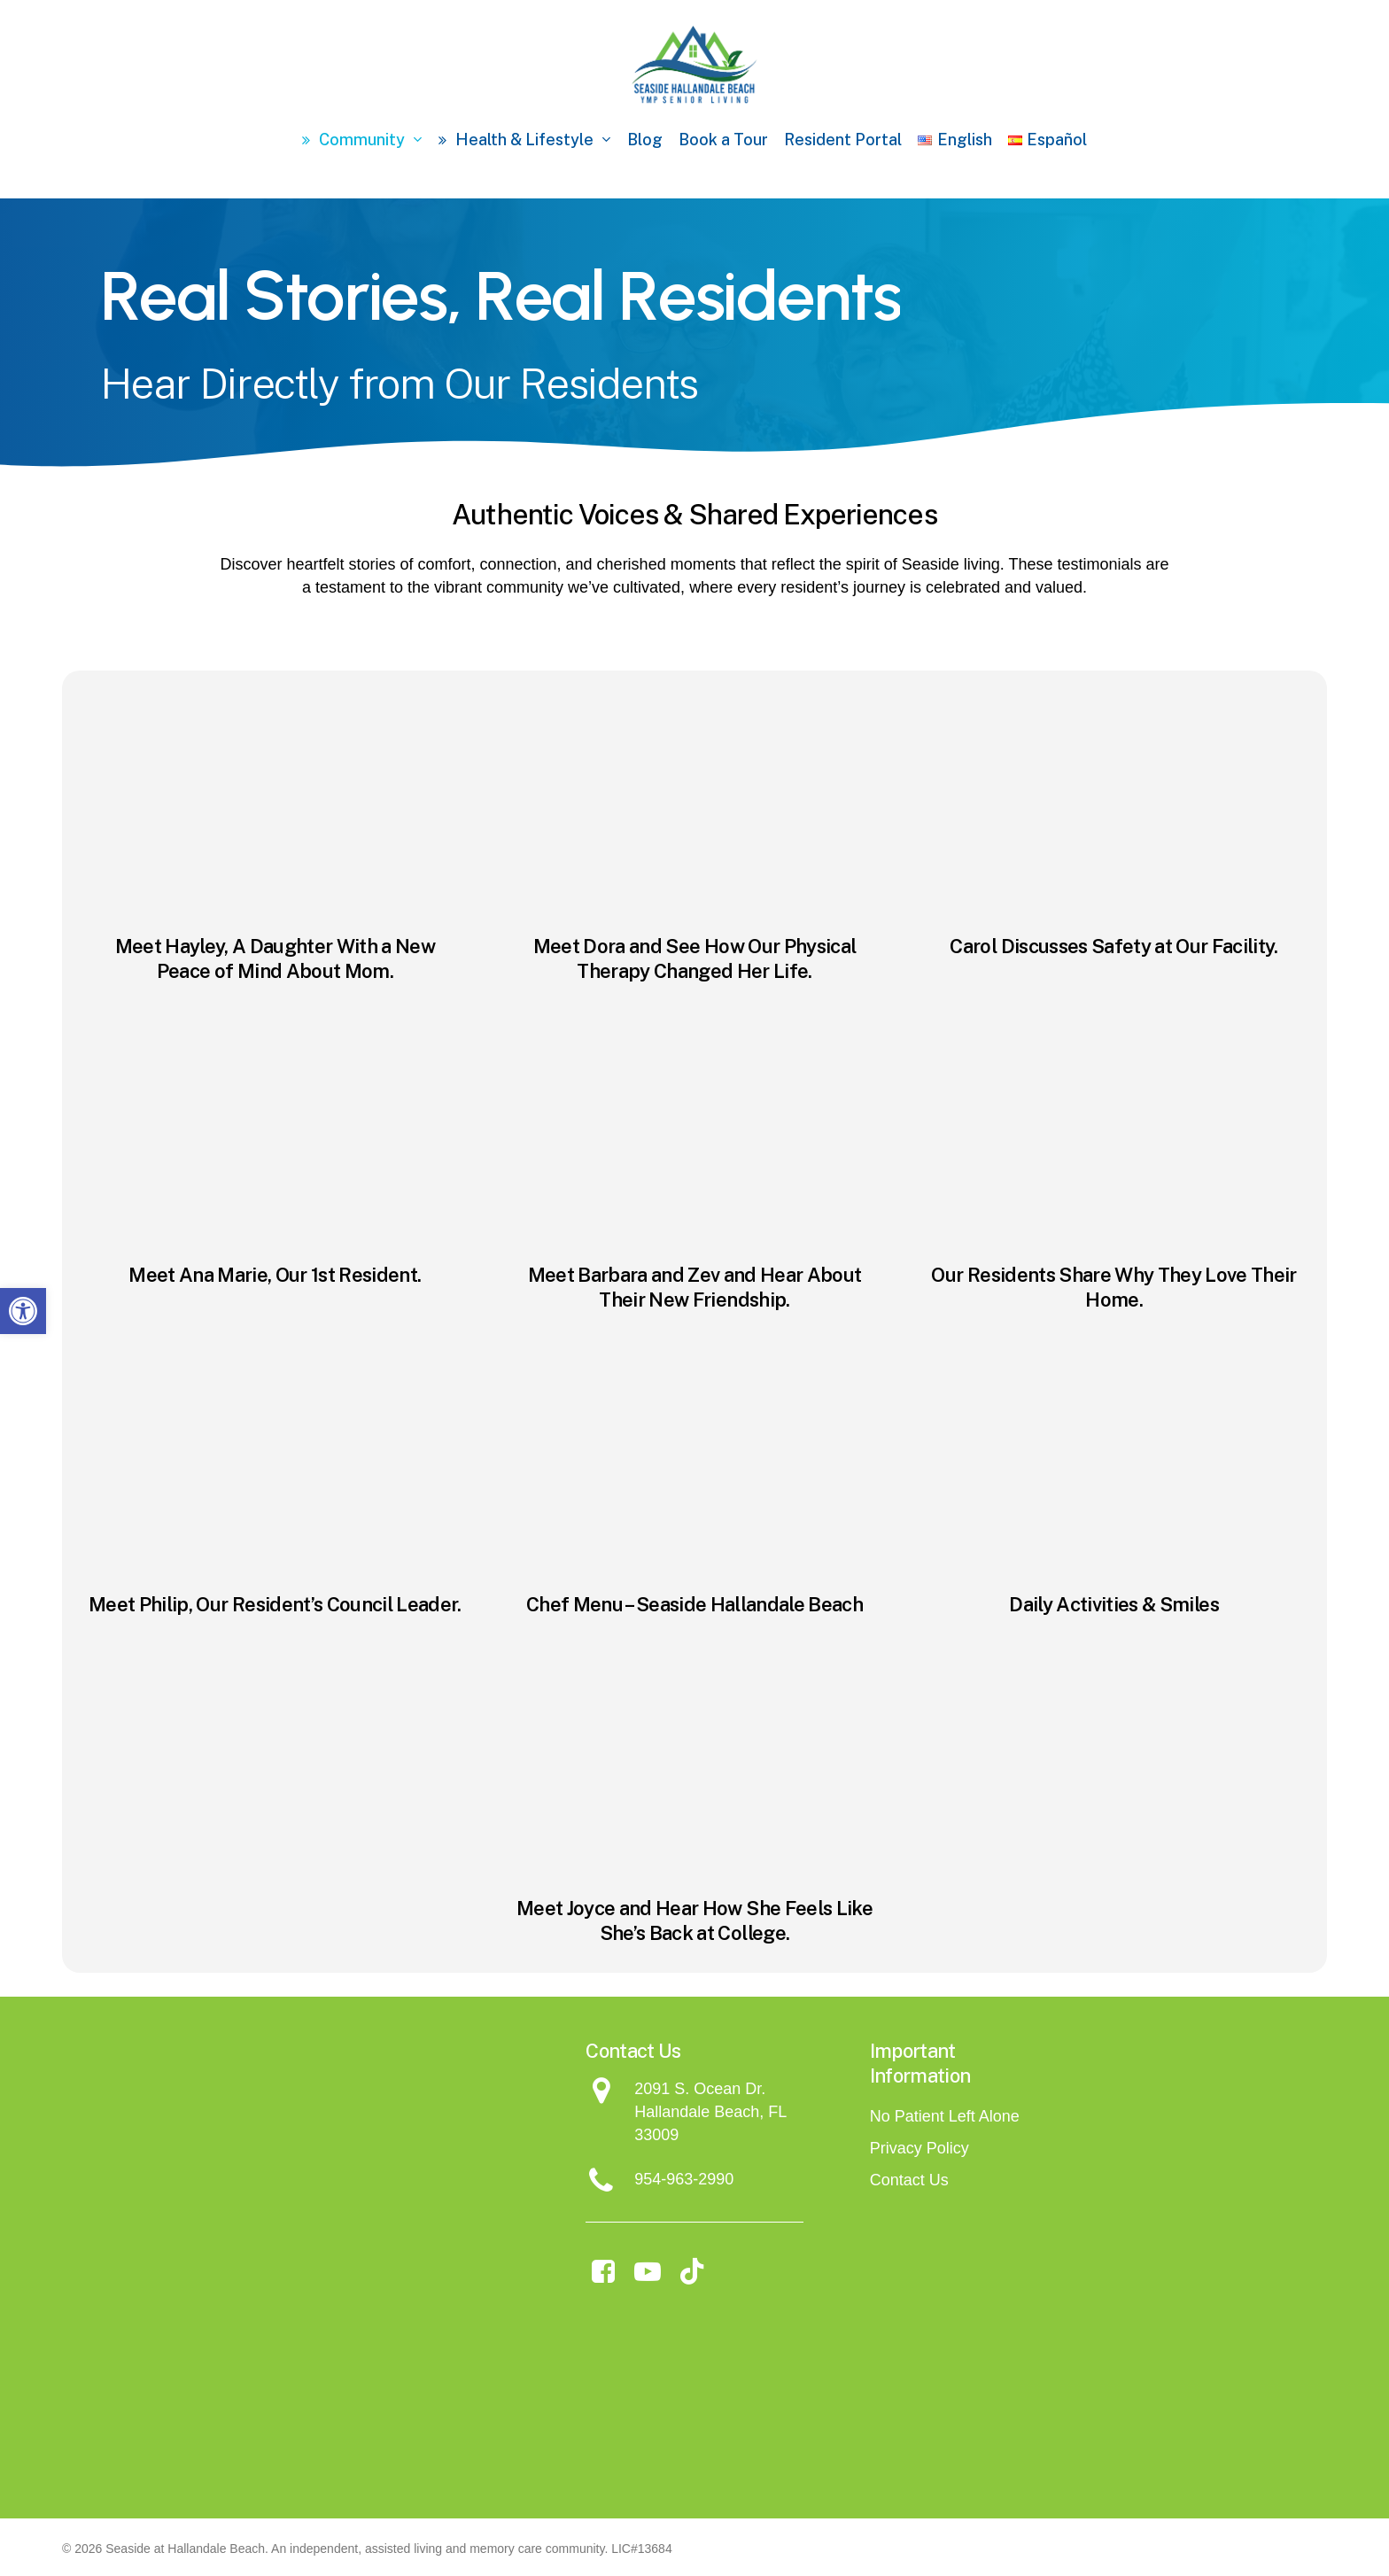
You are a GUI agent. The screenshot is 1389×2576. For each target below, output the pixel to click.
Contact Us (909, 2180)
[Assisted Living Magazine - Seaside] (803, 2389)
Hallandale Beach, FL (710, 2112)
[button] (23, 1311)
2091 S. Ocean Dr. (699, 2089)
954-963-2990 (683, 2179)
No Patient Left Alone (945, 2116)
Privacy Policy (919, 2148)
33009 (656, 2135)
